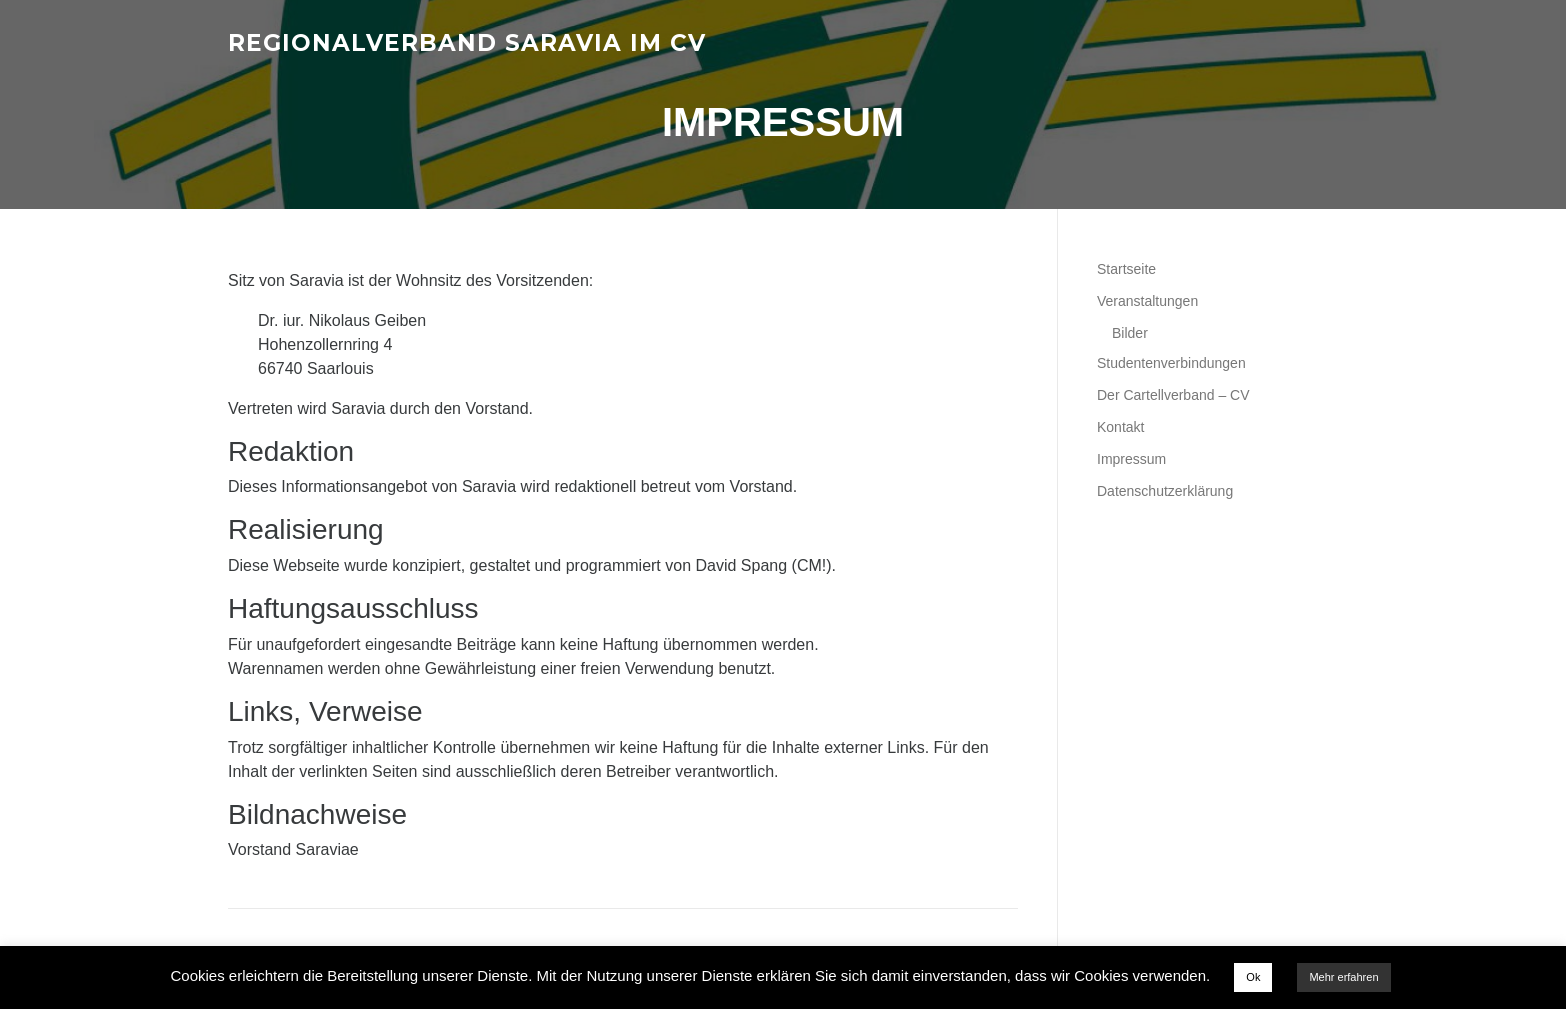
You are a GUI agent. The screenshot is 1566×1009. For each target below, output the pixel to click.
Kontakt (1120, 427)
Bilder (1130, 333)
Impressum (1131, 459)
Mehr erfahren (1343, 977)
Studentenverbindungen (1171, 363)
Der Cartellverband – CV (1173, 395)
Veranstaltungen (1147, 301)
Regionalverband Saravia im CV (467, 42)
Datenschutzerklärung (1165, 491)
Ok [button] (1253, 977)
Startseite (1126, 269)
